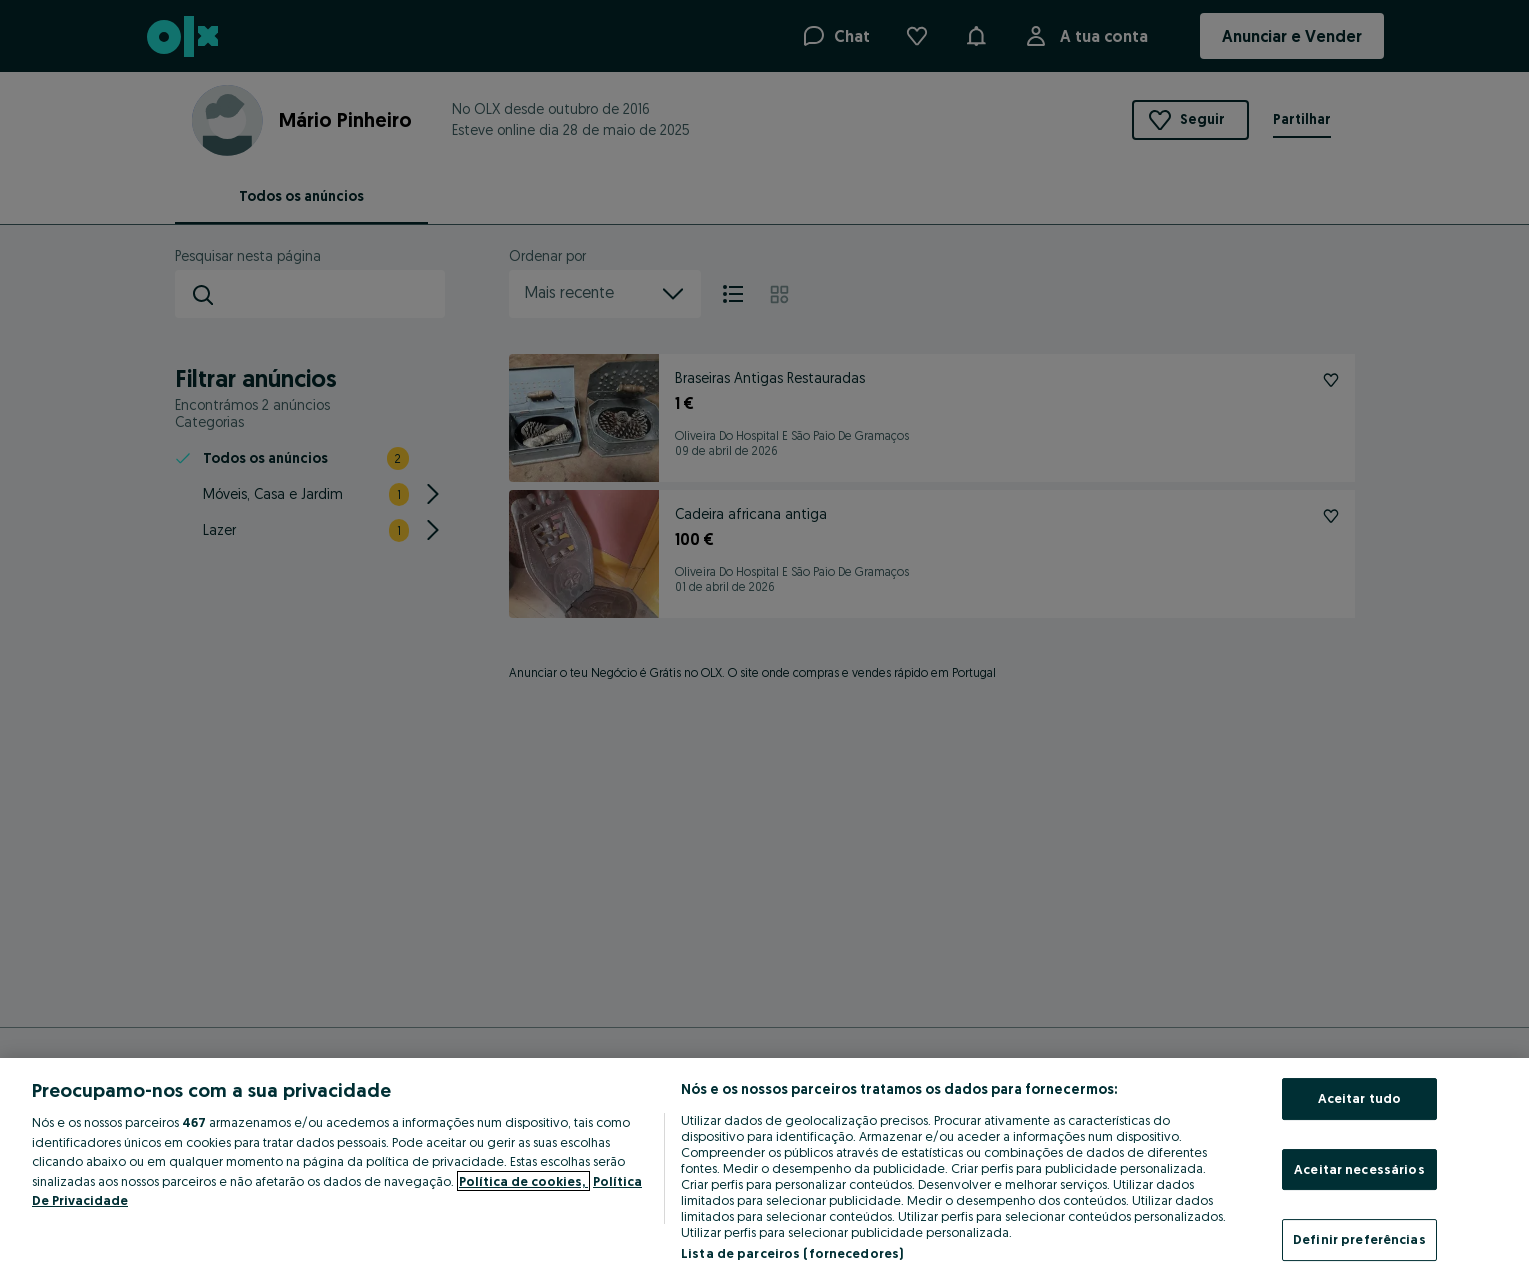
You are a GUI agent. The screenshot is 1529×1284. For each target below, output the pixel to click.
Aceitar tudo (1360, 1098)
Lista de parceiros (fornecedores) (792, 1253)
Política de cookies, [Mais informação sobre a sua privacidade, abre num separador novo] (523, 1181)
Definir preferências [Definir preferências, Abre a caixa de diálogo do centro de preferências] (1359, 1239)
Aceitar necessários (1359, 1169)
